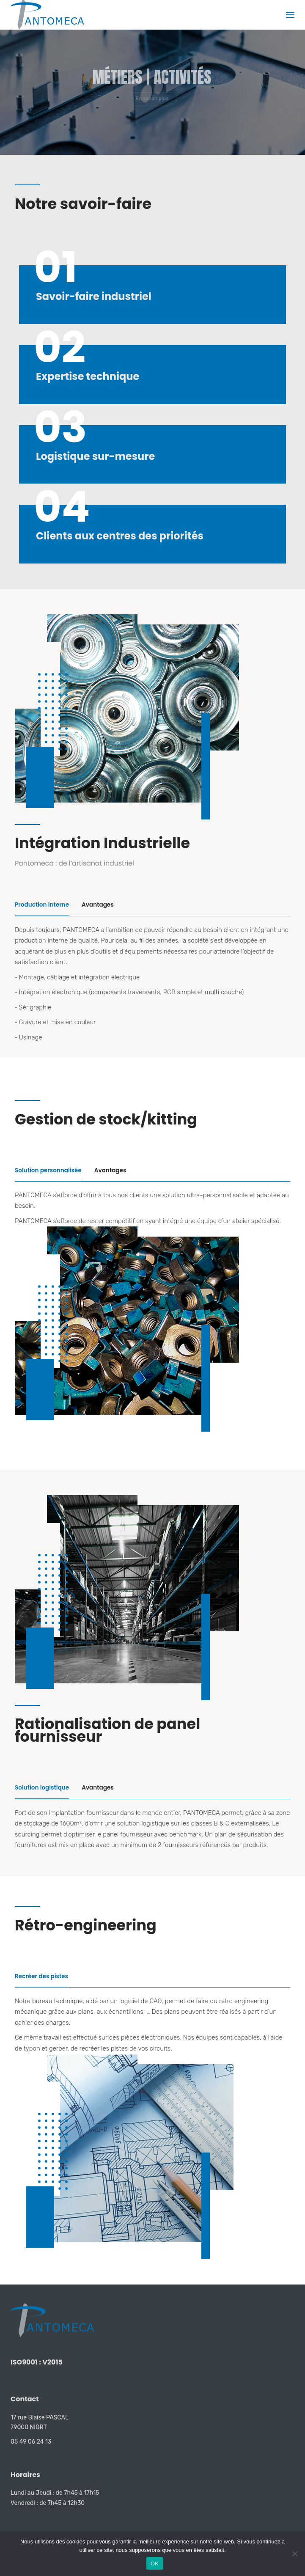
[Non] (294, 2553)
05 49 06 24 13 (31, 2441)
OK (155, 2563)
